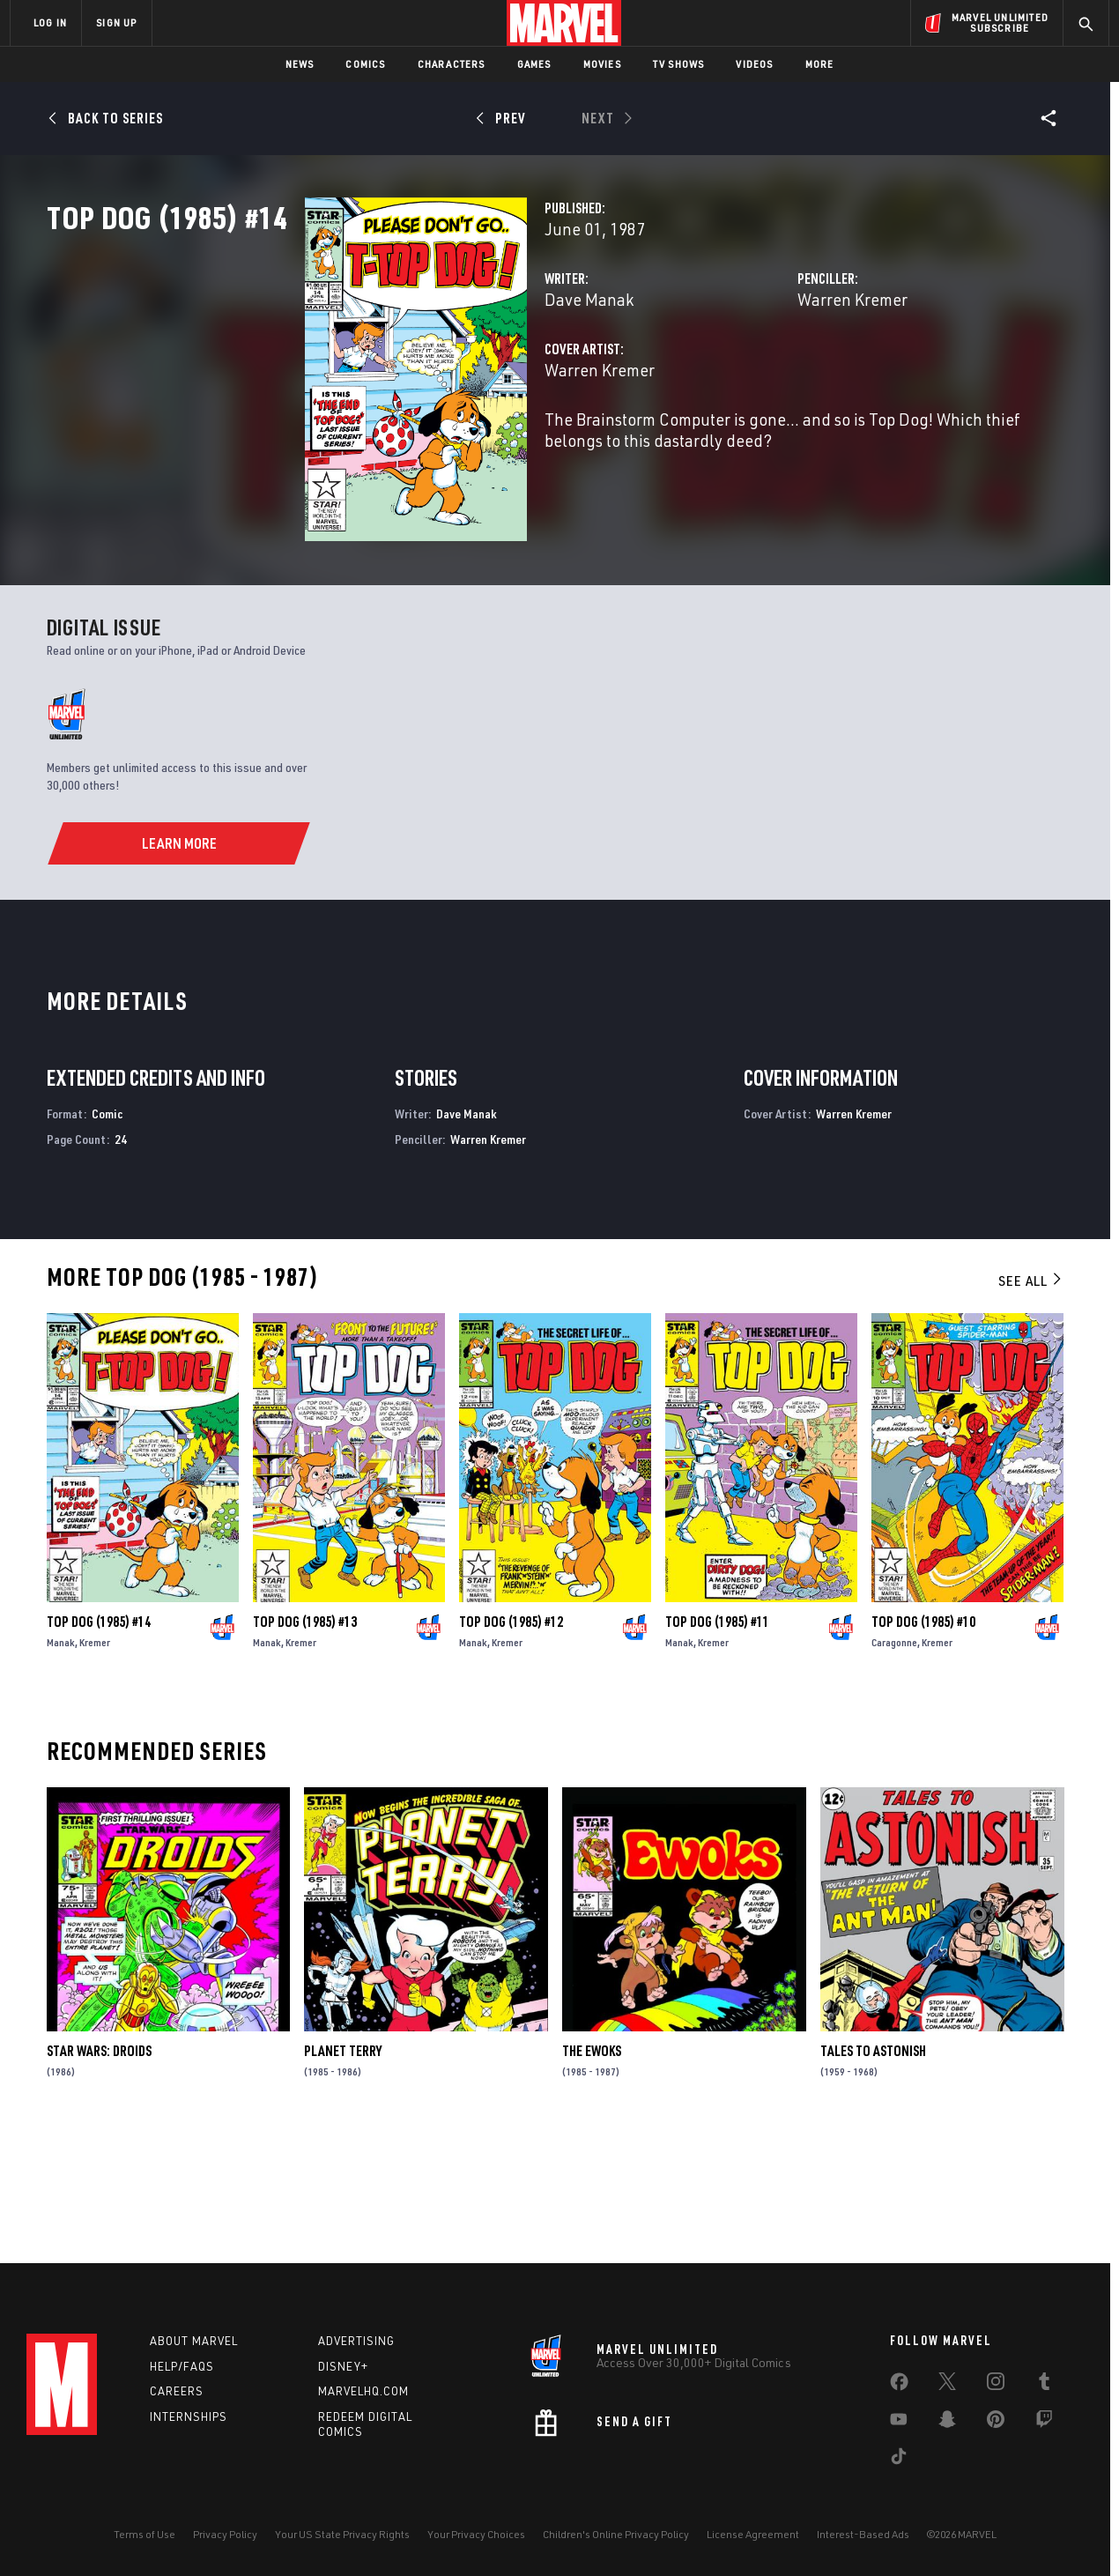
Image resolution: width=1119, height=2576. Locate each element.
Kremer (94, 1761)
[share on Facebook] (899, 2385)
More (819, 64)
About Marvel (194, 2341)
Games (534, 64)
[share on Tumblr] (1044, 2385)
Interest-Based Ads (863, 2534)
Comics (365, 64)
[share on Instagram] (995, 2385)
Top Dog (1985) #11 (717, 1740)
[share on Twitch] (1044, 2422)
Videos (754, 64)
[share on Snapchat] (947, 2422)
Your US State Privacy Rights (342, 2534)
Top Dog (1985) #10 (923, 1740)
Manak (61, 1761)
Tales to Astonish (873, 2170)
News (300, 64)
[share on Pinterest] (995, 2422)
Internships (188, 2416)
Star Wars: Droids (99, 2170)
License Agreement (753, 2534)
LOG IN (50, 22)
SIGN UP (116, 22)
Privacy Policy (225, 2534)
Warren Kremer (762, 377)
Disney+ (343, 2366)
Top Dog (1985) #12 (511, 1740)
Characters (451, 64)
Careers (177, 2391)
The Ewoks (591, 2170)
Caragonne (894, 1761)
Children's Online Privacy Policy (616, 2534)
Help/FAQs (182, 2366)
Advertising (356, 2341)
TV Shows (679, 64)
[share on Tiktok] (899, 2459)
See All (1030, 1400)
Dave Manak (408, 377)
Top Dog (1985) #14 (99, 1740)
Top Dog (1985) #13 (305, 1740)
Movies (602, 64)
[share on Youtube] (899, 2422)
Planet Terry (343, 2170)
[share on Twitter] (947, 2385)
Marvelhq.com (363, 2391)
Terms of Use (144, 2534)
